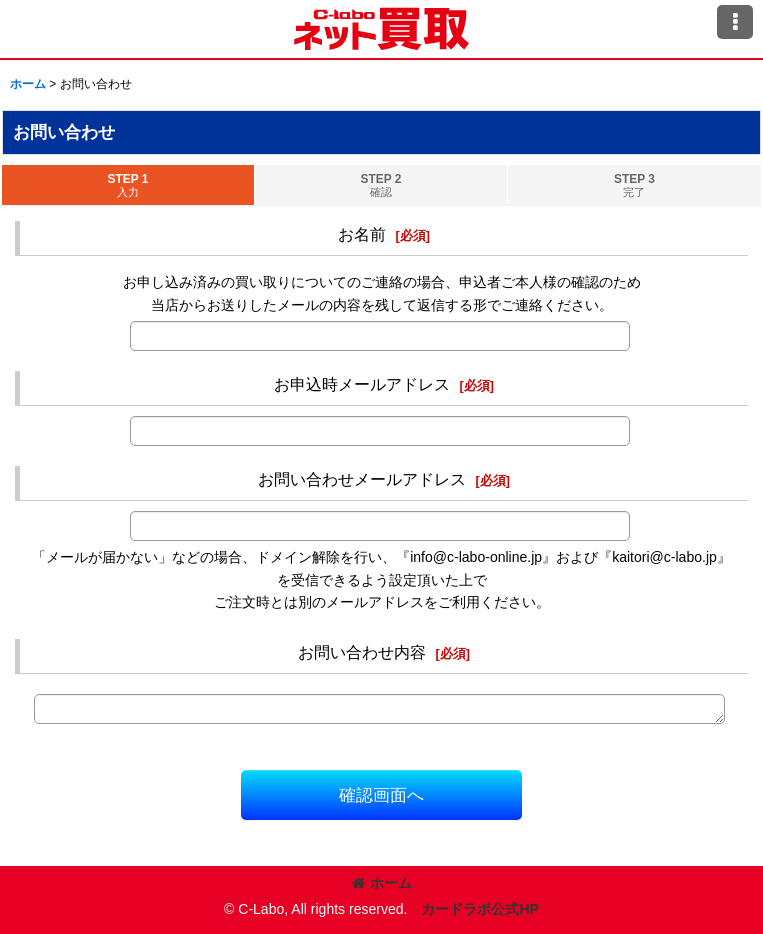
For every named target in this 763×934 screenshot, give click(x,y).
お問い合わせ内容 (362, 652)
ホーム (382, 883)
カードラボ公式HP (480, 909)
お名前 (362, 234)
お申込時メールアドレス (362, 384)
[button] (735, 22)
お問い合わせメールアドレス (362, 479)
